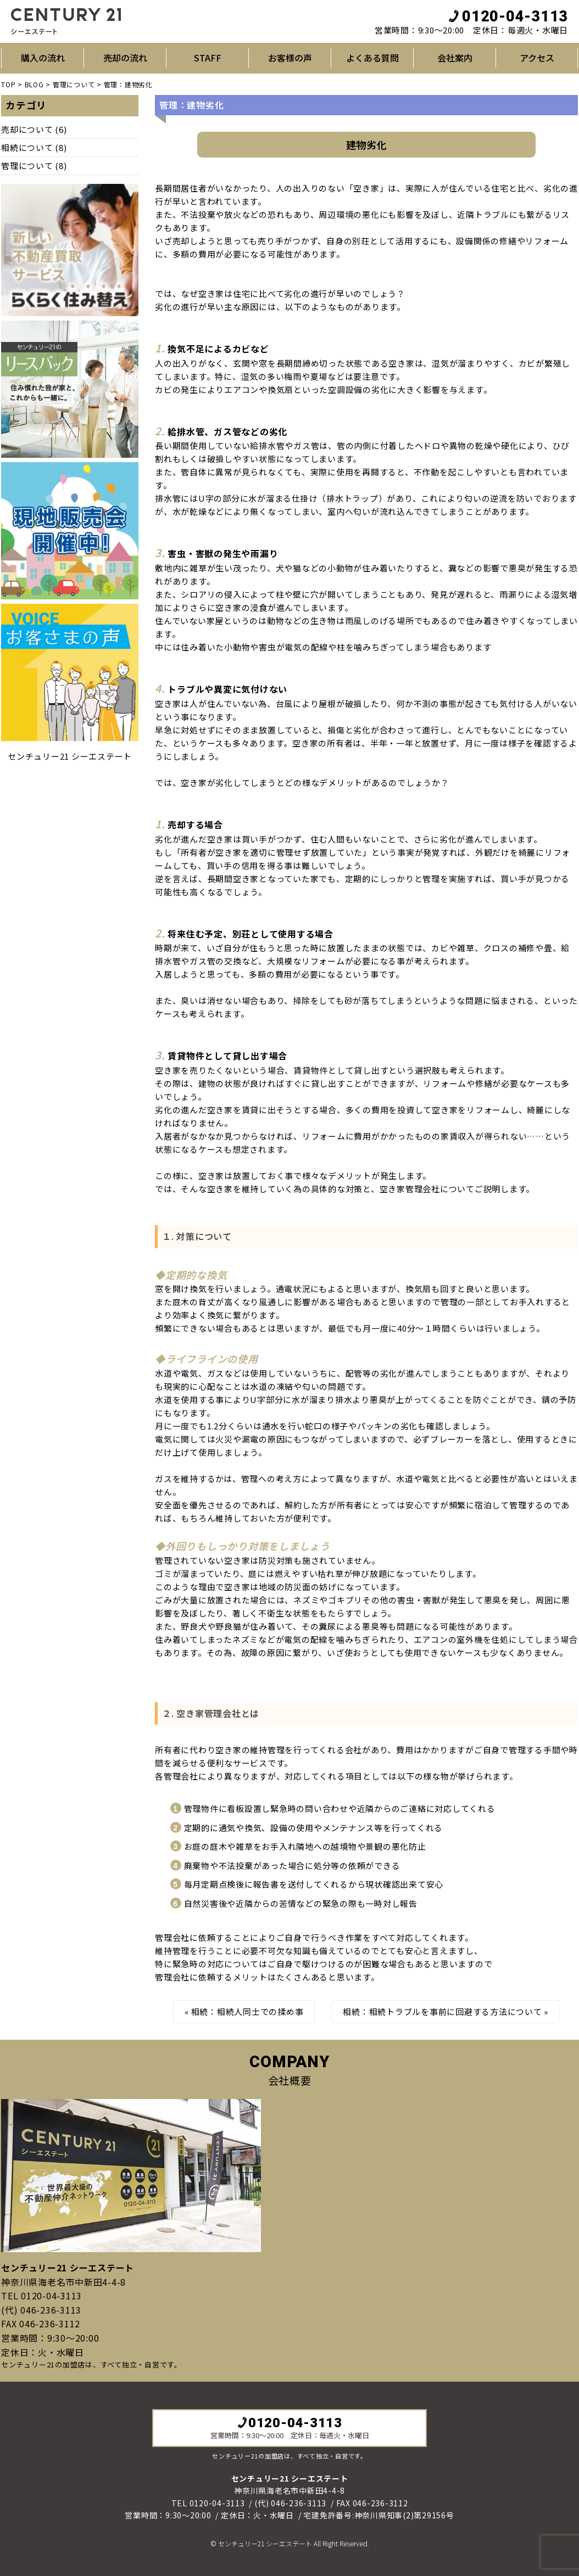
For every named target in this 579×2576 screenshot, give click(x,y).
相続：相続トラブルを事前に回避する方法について (442, 2011)
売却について (27, 129)
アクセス (537, 57)
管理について (27, 165)
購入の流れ (43, 57)
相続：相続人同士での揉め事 (247, 2011)
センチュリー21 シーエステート (70, 756)
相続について (27, 147)
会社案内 (454, 57)
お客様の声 (290, 57)
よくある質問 (372, 57)
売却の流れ (125, 57)
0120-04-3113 (508, 16)
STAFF (207, 57)
